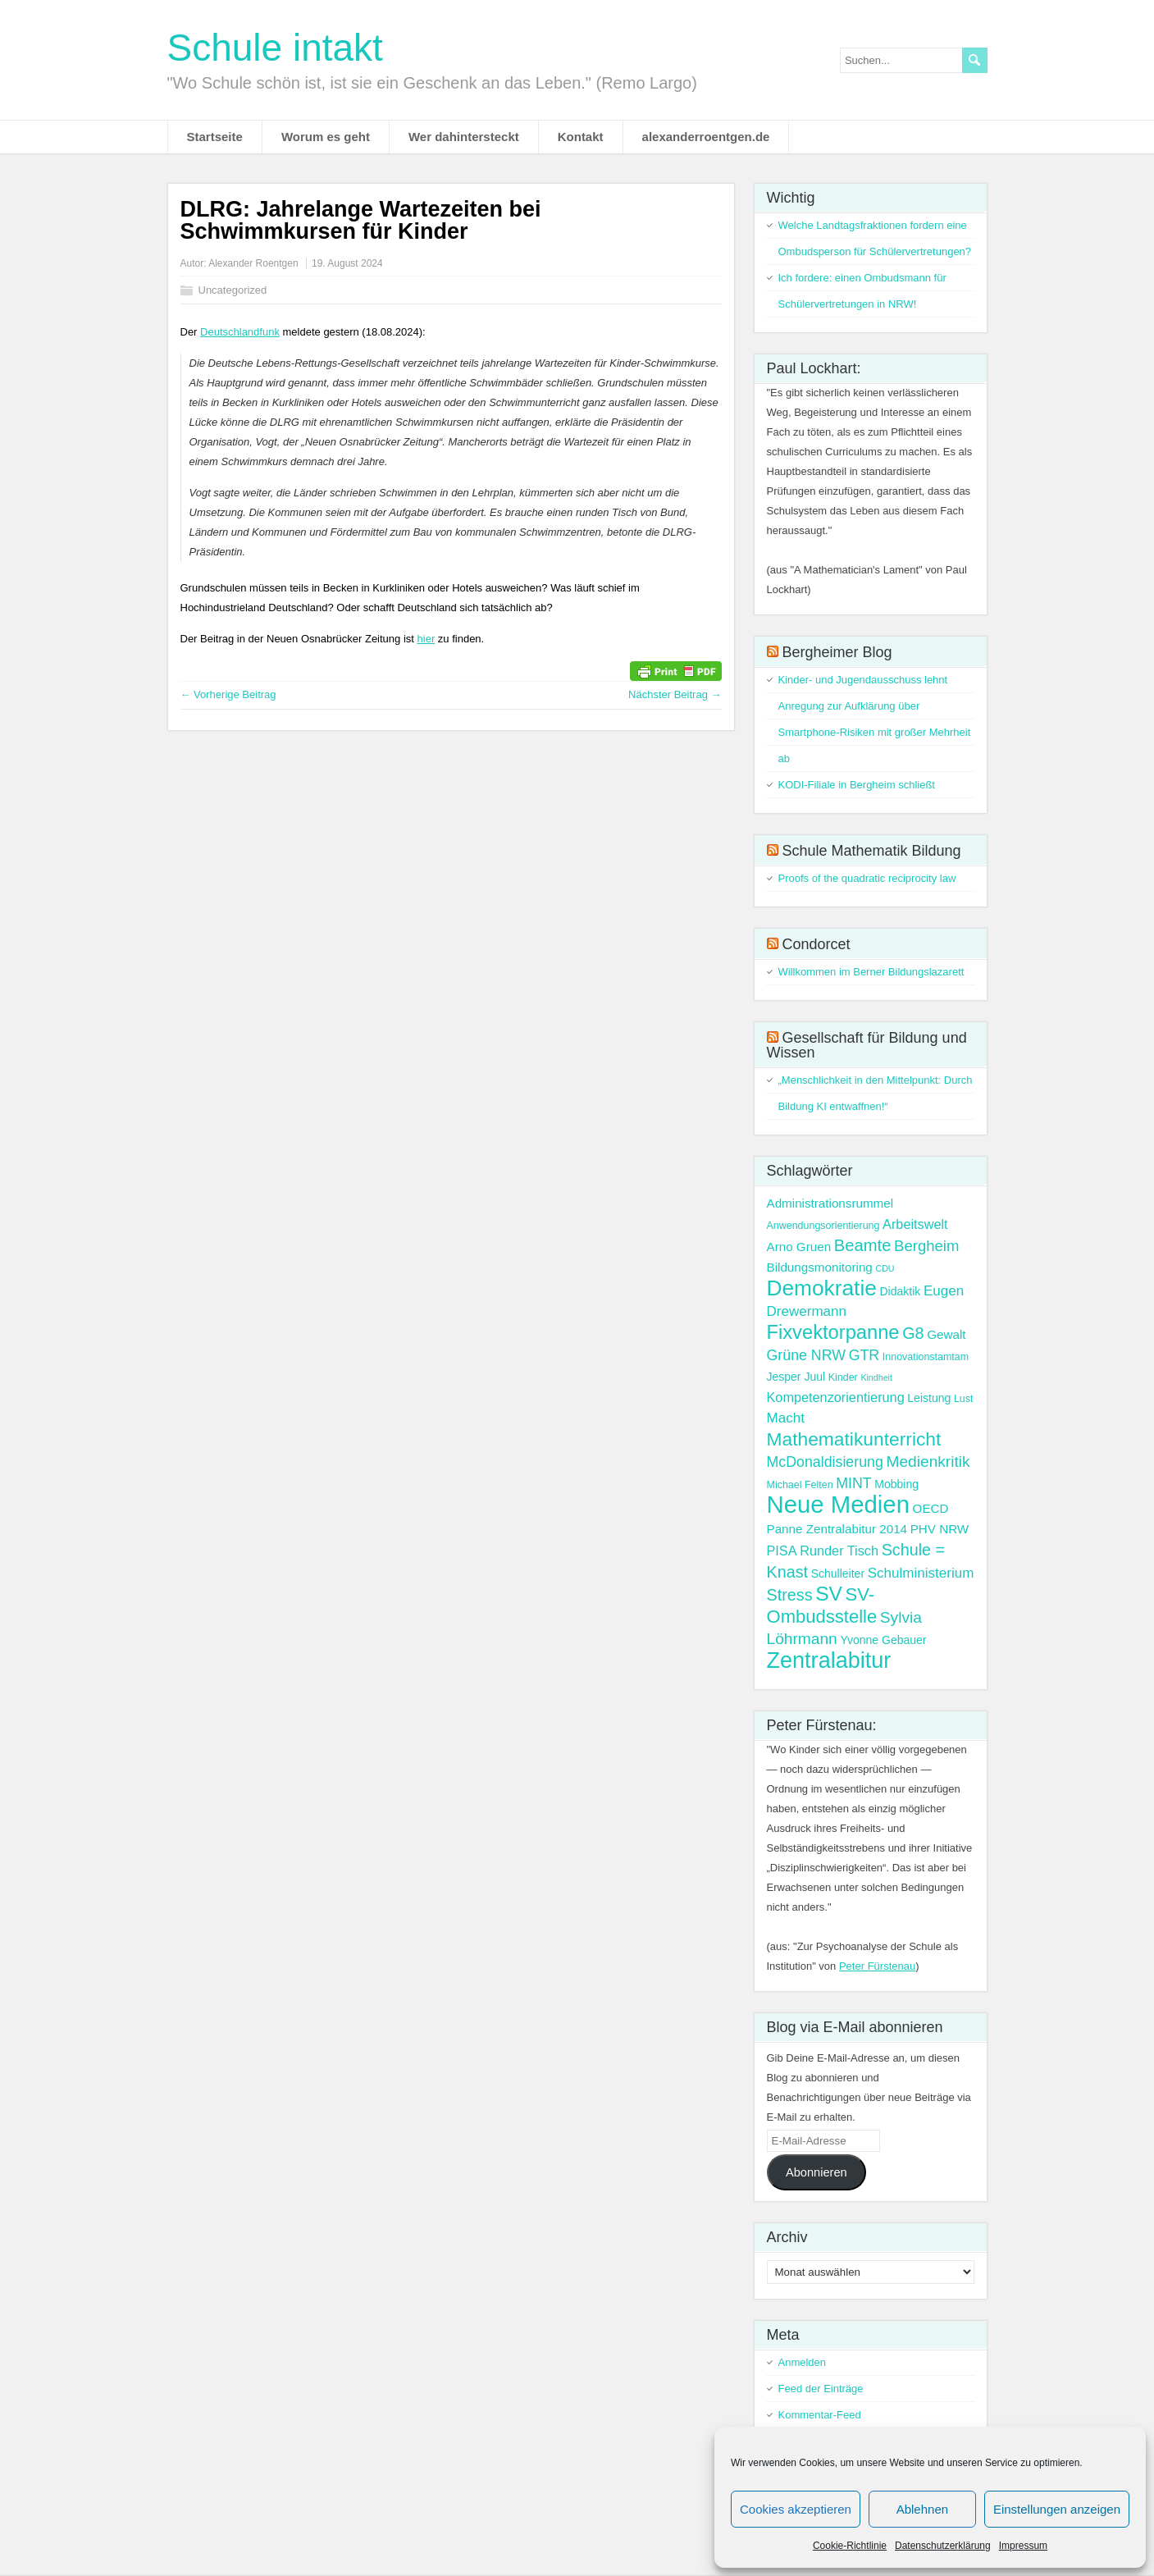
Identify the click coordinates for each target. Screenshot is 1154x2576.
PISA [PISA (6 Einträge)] (782, 1550)
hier (426, 639)
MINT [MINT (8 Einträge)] (853, 1483)
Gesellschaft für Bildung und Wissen (867, 1045)
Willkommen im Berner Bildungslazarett (871, 972)
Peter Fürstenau (877, 1966)
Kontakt (581, 137)
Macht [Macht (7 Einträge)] (786, 1418)
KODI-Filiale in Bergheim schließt (856, 785)
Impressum (1023, 2545)
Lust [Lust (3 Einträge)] (964, 1398)
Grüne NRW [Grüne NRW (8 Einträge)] (806, 1355)
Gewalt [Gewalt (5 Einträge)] (946, 1334)
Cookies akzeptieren (795, 2509)
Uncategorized (232, 290)
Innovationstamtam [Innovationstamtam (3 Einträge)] (926, 1357)
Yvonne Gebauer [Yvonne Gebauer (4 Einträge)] (883, 1640)
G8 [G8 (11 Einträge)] (913, 1333)
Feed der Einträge (821, 2388)
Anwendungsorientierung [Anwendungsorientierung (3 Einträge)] (823, 1225)
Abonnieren (816, 2172)
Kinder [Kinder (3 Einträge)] (843, 1377)
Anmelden (802, 2362)
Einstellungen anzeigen (1056, 2509)
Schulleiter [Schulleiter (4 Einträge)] (837, 1573)
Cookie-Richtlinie (850, 2545)
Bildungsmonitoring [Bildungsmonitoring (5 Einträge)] (820, 1267)
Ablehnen (922, 2509)
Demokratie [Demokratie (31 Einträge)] (822, 1288)
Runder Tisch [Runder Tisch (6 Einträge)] (839, 1550)
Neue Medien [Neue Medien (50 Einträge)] (838, 1504)
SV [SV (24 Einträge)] (828, 1594)
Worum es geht (325, 137)
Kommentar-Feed (819, 2415)
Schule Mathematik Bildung (871, 851)
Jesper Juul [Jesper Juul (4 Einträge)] (796, 1376)
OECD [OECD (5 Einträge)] (931, 1508)
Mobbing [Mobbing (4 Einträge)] (896, 1484)
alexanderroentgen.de (706, 137)
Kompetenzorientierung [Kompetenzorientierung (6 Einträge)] (836, 1397)
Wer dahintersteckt (463, 137)
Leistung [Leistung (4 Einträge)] (929, 1397)
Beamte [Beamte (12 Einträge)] (863, 1245)
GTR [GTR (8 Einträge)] (864, 1355)
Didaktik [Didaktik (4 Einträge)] (900, 1291)
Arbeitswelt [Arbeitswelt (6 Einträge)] (915, 1224)
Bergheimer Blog (837, 652)
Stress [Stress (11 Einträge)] (790, 1595)
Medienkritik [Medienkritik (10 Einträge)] (927, 1461)
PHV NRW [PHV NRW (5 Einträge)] (939, 1529)
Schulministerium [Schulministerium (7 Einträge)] (921, 1573)
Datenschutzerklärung (943, 2545)
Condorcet (816, 944)
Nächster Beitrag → (674, 694)
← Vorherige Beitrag (228, 694)
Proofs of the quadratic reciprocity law (867, 878)
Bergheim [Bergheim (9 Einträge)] (926, 1245)
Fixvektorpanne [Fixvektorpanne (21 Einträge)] (833, 1332)
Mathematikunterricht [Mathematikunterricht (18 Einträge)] (854, 1439)
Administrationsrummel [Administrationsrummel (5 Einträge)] (830, 1203)
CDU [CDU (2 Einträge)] (884, 1268)
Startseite (215, 137)
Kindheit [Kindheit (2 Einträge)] (876, 1377)
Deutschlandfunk (240, 332)
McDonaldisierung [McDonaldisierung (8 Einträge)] (825, 1462)
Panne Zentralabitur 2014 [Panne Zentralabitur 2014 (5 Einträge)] (837, 1529)
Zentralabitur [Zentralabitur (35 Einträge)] (829, 1660)
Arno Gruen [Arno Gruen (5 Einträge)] (799, 1247)
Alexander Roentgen (253, 263)
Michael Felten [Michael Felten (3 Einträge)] (800, 1485)
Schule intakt (275, 47)
